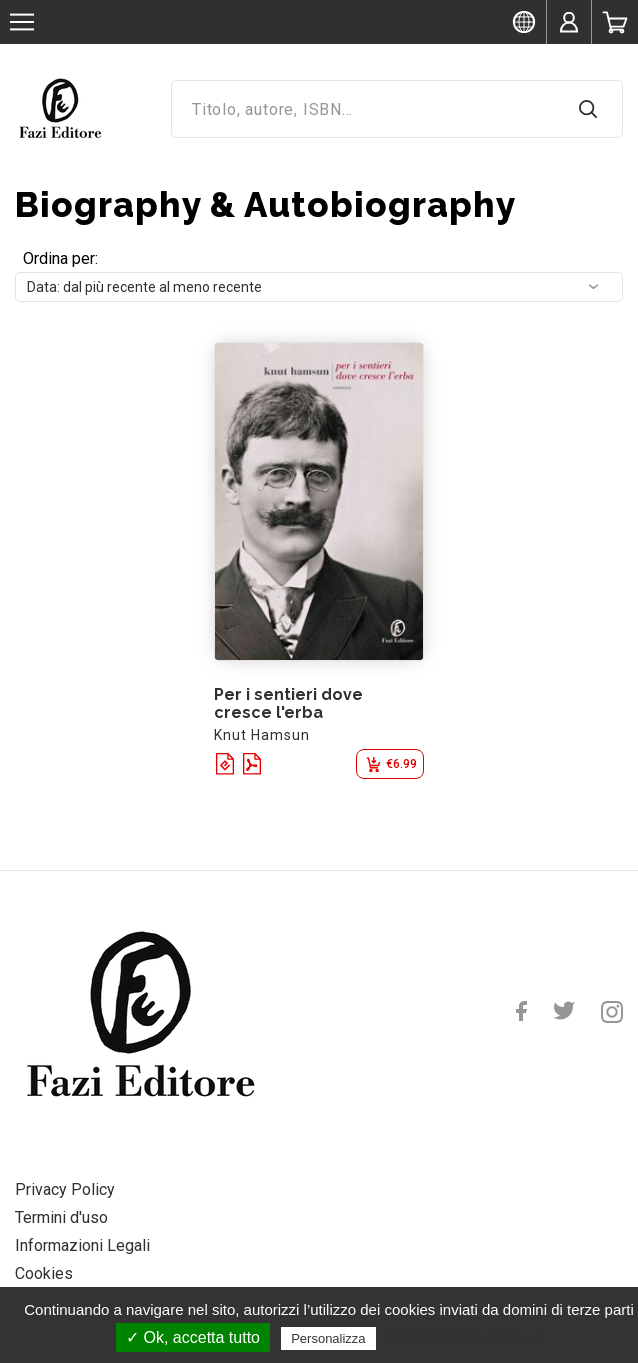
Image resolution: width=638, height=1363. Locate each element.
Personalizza (328, 1338)
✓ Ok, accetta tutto (193, 1337)
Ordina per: (60, 258)
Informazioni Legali (82, 1245)
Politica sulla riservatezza (464, 1338)
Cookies (44, 1273)
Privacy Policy (65, 1189)
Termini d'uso (61, 1217)
